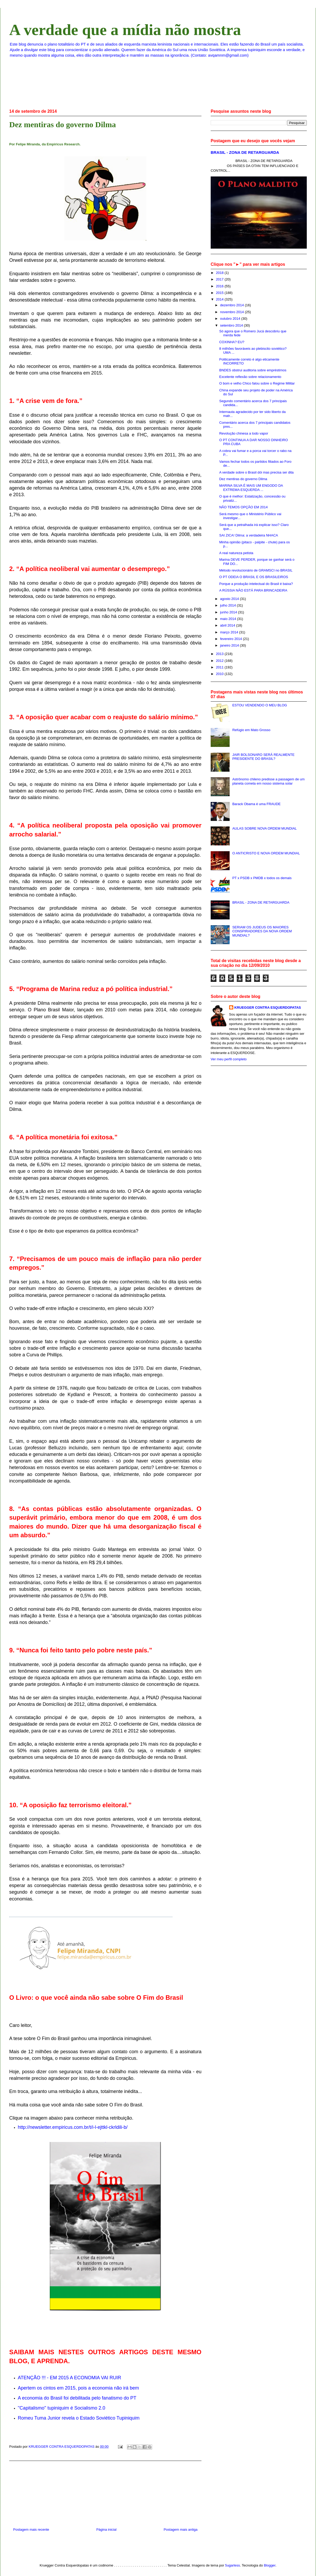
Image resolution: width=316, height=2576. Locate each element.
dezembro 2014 (232, 305)
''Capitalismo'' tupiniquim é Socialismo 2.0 (61, 2408)
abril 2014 (228, 625)
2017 (220, 279)
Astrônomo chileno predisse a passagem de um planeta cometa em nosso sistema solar (268, 781)
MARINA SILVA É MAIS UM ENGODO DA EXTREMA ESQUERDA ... (251, 488)
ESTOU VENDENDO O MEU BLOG (259, 705)
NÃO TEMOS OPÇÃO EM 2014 (243, 507)
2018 (220, 273)
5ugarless (232, 2565)
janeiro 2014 (230, 645)
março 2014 (229, 632)
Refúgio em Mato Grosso (251, 730)
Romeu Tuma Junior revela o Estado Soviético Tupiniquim (79, 2418)
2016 (220, 286)
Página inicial (106, 2529)
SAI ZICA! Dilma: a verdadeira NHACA (248, 535)
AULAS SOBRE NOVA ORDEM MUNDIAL (264, 828)
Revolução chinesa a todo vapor (243, 433)
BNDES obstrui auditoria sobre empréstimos (252, 370)
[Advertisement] (105, 2492)
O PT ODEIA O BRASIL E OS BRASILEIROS (253, 577)
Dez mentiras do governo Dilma (243, 479)
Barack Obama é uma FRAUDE (256, 804)
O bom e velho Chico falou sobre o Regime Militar (257, 383)
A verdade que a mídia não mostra (125, 29)
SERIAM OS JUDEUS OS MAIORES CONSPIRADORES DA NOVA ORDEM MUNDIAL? (262, 931)
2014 (220, 299)
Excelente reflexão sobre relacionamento (250, 377)
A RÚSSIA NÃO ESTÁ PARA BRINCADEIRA (253, 590)
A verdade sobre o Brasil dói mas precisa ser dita (256, 472)
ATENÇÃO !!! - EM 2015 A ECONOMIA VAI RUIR (69, 2377)
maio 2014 (228, 619)
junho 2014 (229, 612)
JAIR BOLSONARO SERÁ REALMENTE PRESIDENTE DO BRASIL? (263, 757)
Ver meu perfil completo (229, 1059)
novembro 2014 (232, 312)
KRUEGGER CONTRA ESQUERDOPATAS (267, 1007)
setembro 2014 (232, 325)
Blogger (269, 2565)
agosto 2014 (230, 599)
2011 (220, 667)
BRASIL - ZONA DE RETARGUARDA (245, 152)
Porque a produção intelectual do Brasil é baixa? (256, 584)
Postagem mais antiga (180, 2529)
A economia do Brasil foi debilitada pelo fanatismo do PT (77, 2398)
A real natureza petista (236, 553)
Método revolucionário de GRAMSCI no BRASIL (255, 570)
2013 (220, 654)
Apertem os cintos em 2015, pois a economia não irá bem (78, 2388)
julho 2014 (228, 605)
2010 (220, 674)
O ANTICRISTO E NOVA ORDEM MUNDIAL (266, 853)
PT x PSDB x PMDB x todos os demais (262, 878)
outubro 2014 (230, 319)
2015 (220, 293)
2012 (220, 661)
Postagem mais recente (31, 2529)
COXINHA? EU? (231, 342)
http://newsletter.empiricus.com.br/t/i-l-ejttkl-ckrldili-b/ (73, 2127)
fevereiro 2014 (231, 639)
